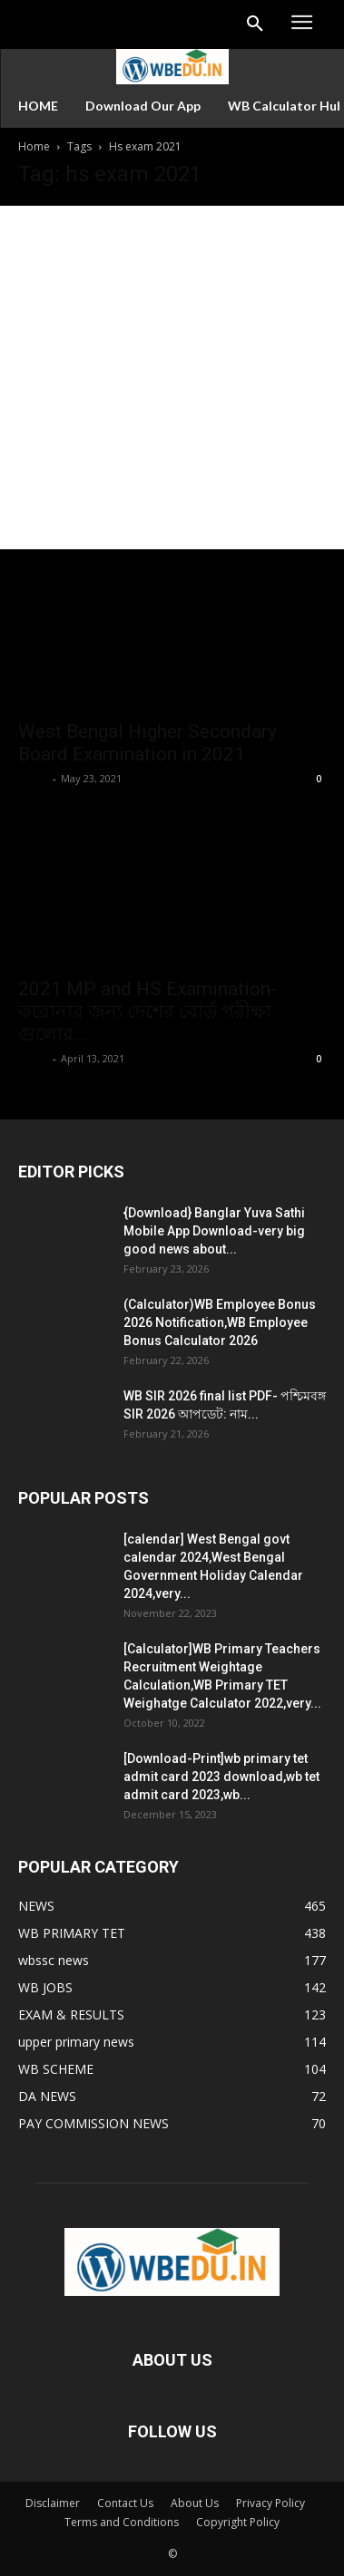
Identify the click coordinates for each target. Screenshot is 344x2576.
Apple (33, 778)
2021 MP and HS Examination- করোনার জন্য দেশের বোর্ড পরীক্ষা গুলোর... (147, 1011)
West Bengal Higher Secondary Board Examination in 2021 (147, 743)
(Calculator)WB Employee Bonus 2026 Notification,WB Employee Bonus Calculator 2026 (219, 1322)
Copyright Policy (238, 2522)
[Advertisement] (172, 377)
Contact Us (125, 2503)
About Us (195, 2503)
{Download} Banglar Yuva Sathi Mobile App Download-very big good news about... (214, 1231)
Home (34, 146)
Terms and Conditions (121, 2522)
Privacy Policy (270, 2503)
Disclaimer (52, 2503)
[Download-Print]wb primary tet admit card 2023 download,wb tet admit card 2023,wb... (221, 1776)
